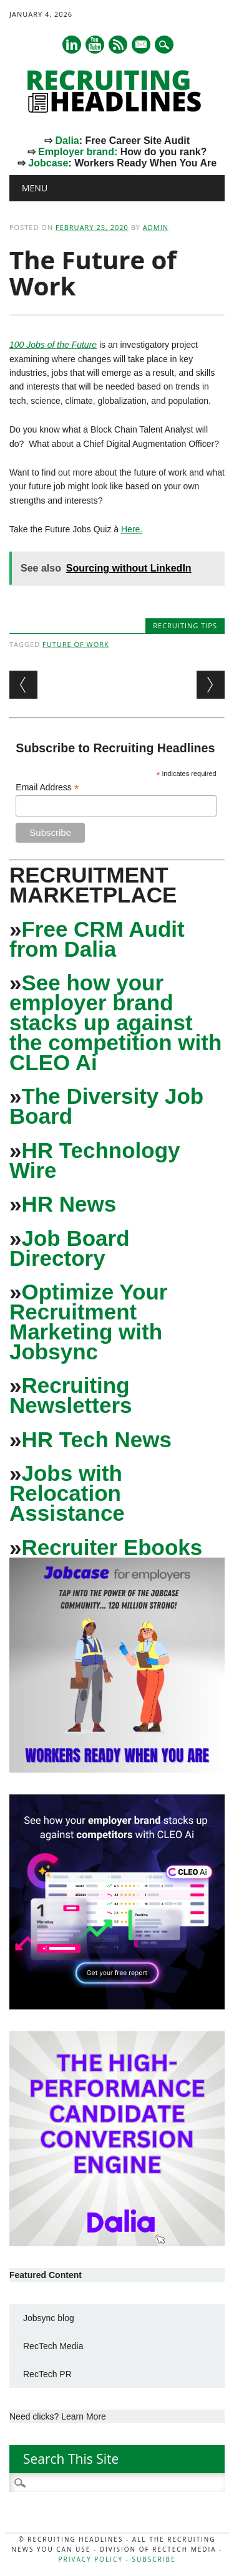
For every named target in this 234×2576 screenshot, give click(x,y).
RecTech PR (47, 2374)
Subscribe (153, 2559)
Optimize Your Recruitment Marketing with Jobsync (88, 1322)
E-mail (141, 45)
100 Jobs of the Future (53, 345)
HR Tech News (96, 1439)
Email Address (47, 787)
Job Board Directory (69, 1248)
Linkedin (71, 45)
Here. (131, 529)
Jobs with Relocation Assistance (67, 1493)
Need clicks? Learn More (57, 2416)
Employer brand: (77, 151)
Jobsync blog (48, 2318)
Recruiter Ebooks (111, 1547)
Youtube (94, 45)
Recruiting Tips (185, 625)
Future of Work (75, 644)
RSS (118, 45)
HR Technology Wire (94, 1160)
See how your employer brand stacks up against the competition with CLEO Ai (115, 1022)
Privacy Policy (91, 2559)
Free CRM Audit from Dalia (97, 939)
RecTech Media (53, 2346)
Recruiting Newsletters (70, 1395)
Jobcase (48, 163)
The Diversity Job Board (106, 1106)
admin (155, 227)
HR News (68, 1204)
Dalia (67, 140)
